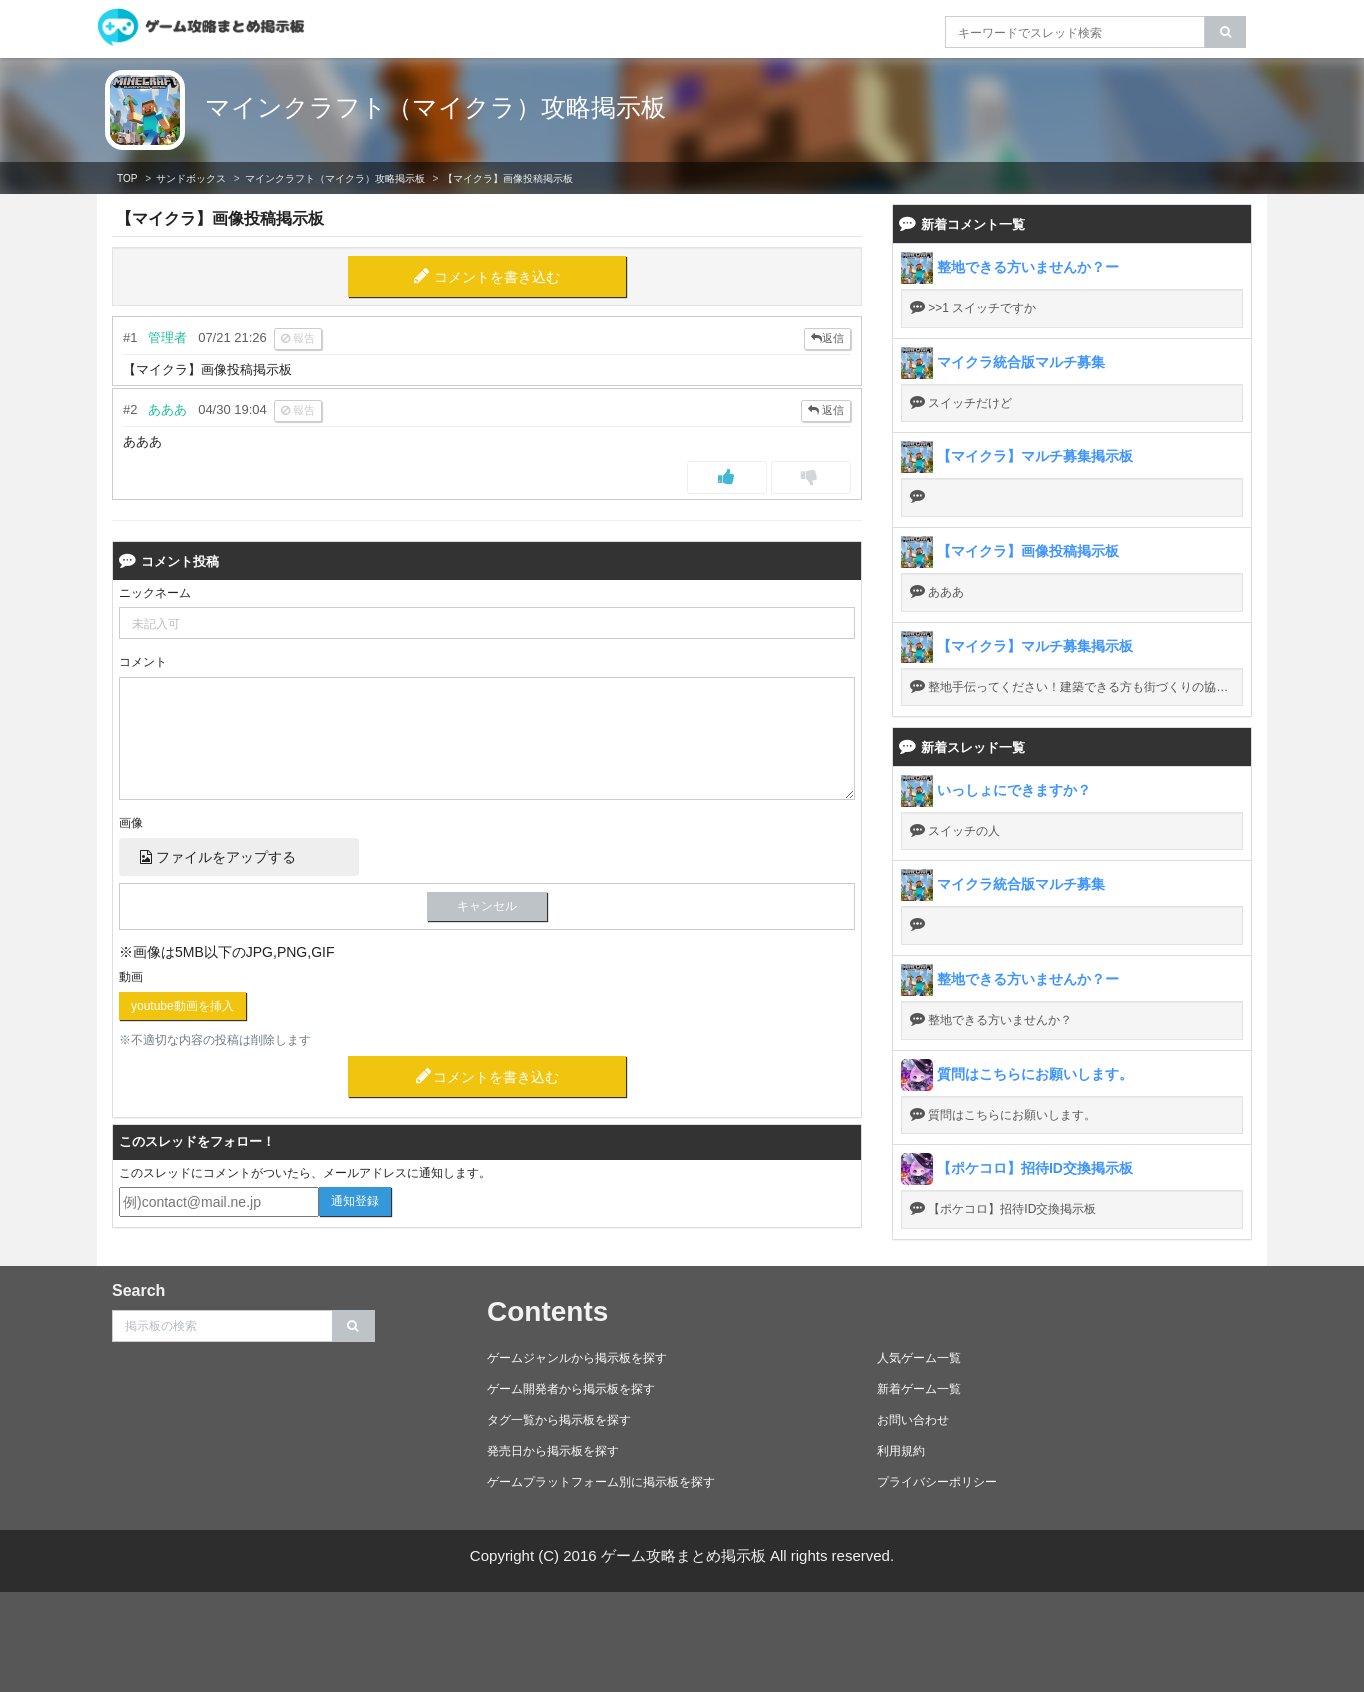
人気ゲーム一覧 (919, 1358)
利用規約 (901, 1451)
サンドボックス (191, 178)
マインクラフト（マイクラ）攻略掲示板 (435, 107)
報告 (298, 338)
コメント (143, 662)
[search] (1225, 32)
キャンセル (487, 906)
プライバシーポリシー (937, 1482)
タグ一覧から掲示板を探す (559, 1420)
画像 (131, 823)
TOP (127, 178)
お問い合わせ (913, 1420)
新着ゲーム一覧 (919, 1389)
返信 (827, 338)
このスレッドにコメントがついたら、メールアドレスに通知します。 (305, 1173)
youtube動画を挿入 (182, 1006)
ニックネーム (155, 593)
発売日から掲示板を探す (553, 1451)
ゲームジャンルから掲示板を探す (577, 1358)
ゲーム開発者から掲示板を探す (571, 1389)
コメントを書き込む (497, 277)
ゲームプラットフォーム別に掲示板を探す (601, 1482)
